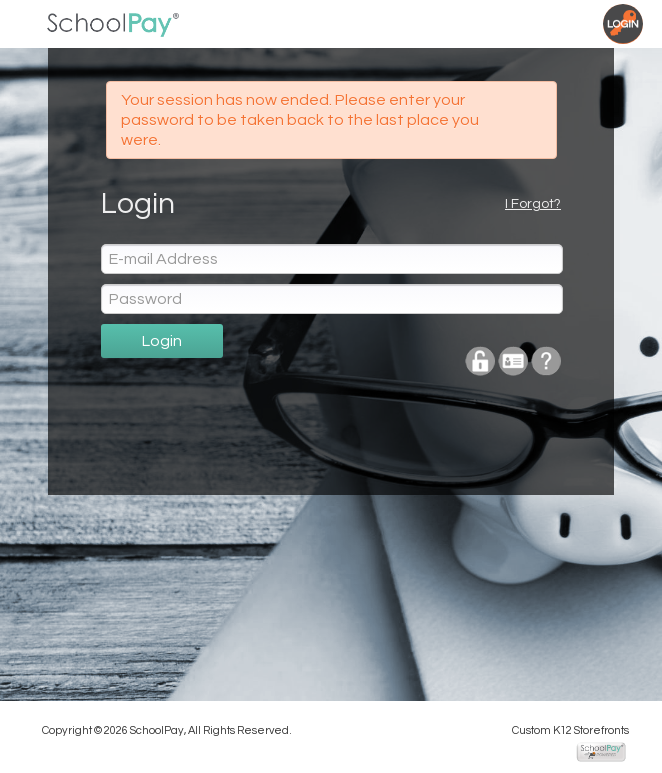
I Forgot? (533, 204)
